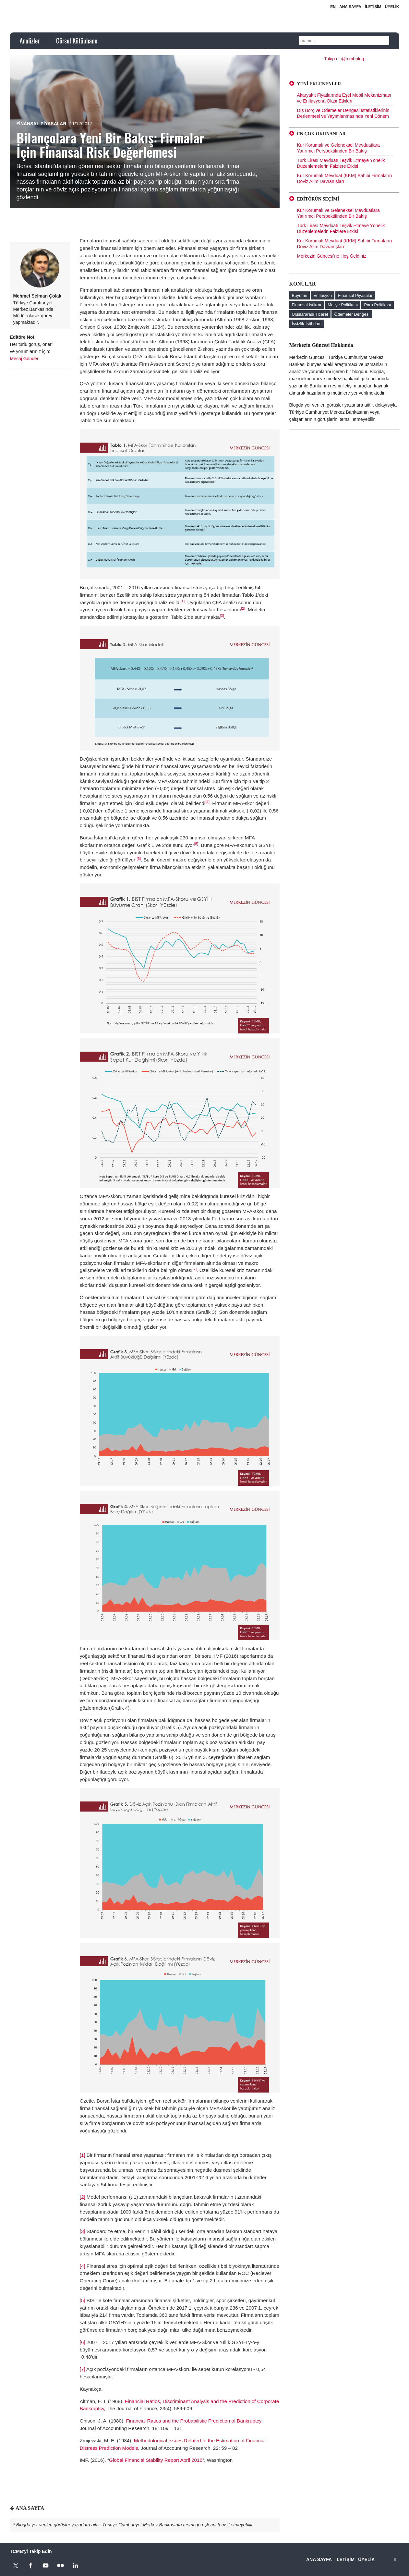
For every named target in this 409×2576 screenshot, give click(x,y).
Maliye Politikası (343, 304)
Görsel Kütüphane (77, 40)
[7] (195, 1269)
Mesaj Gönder (24, 358)
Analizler (30, 40)
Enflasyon (322, 295)
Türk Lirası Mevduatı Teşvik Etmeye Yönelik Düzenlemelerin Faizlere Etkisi (341, 163)
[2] (243, 608)
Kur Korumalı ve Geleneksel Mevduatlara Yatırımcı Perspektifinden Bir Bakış (338, 147)
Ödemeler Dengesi (351, 314)
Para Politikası (377, 304)
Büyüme (299, 295)
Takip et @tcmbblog (344, 58)
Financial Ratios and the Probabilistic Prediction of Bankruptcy (193, 2420)
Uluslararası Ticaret (310, 314)
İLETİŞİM (373, 7)
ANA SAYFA (350, 7)
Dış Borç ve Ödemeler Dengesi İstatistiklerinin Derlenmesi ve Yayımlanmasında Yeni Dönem (343, 113)
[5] (196, 844)
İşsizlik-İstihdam (307, 323)
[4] (207, 802)
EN (333, 7)
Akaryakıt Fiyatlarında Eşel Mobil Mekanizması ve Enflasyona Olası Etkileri (344, 98)
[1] (182, 601)
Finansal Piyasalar (41, 124)
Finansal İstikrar (307, 304)
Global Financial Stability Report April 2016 (155, 2460)
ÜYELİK (392, 7)
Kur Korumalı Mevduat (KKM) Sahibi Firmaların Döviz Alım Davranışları (344, 178)
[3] (222, 615)
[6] (139, 859)
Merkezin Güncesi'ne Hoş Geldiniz (332, 256)
